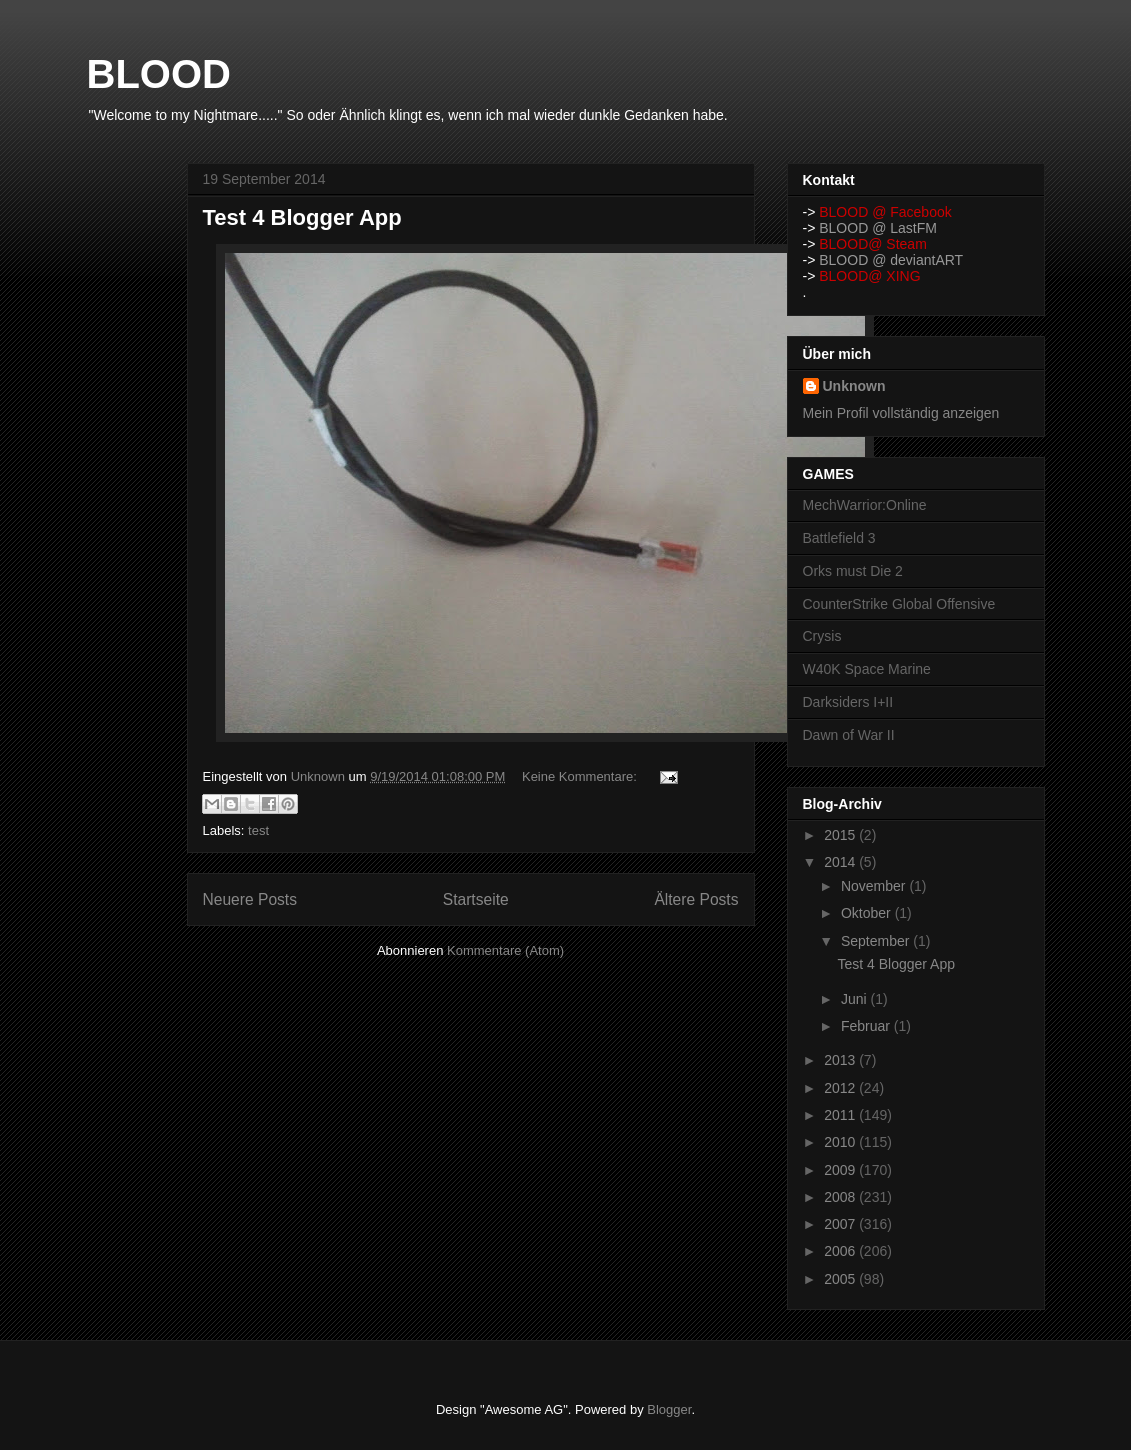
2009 (841, 1170)
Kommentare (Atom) (505, 950)
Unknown (854, 386)
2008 (841, 1197)
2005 (841, 1279)
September (877, 941)
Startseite (476, 899)
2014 (841, 862)
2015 (841, 835)
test (258, 830)
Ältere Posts (696, 899)
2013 (841, 1060)
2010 (841, 1142)
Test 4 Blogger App (302, 217)
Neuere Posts (250, 899)
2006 (841, 1251)
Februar (867, 1026)
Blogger (669, 1409)
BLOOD (159, 74)
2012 (841, 1088)
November (875, 886)
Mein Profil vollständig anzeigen (901, 413)
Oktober (868, 913)
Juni (856, 999)
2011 (841, 1115)
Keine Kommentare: (581, 776)
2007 (841, 1224)
